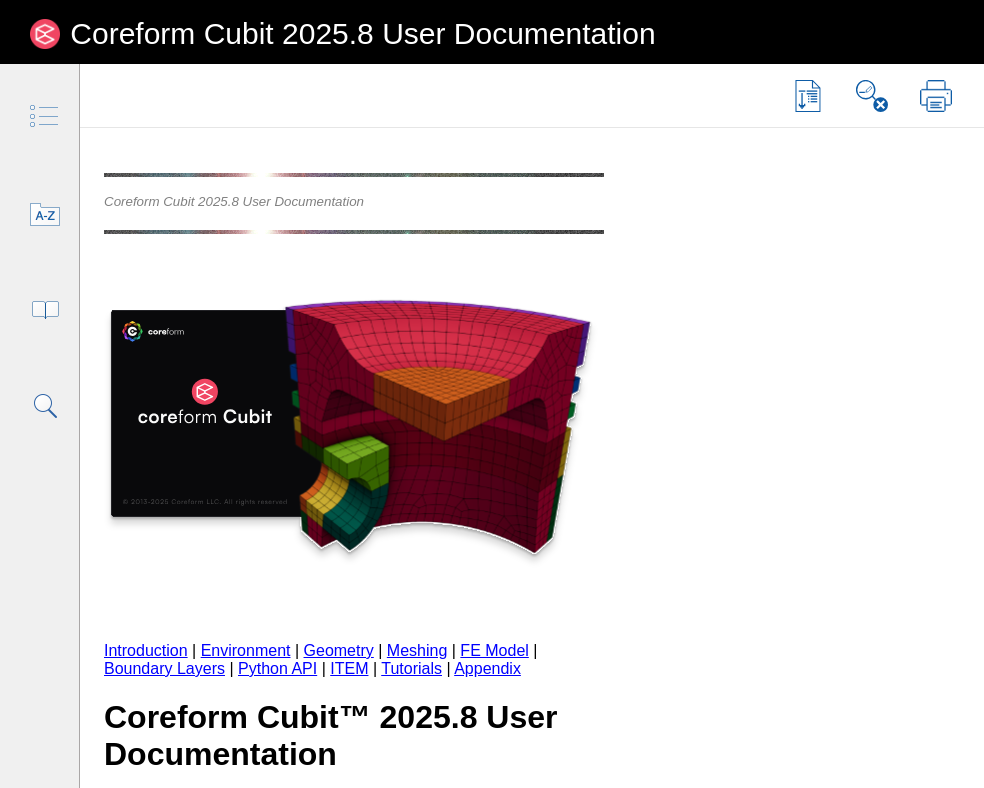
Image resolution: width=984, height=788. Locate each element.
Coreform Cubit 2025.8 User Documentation (362, 33)
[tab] (45, 118)
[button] (808, 96)
